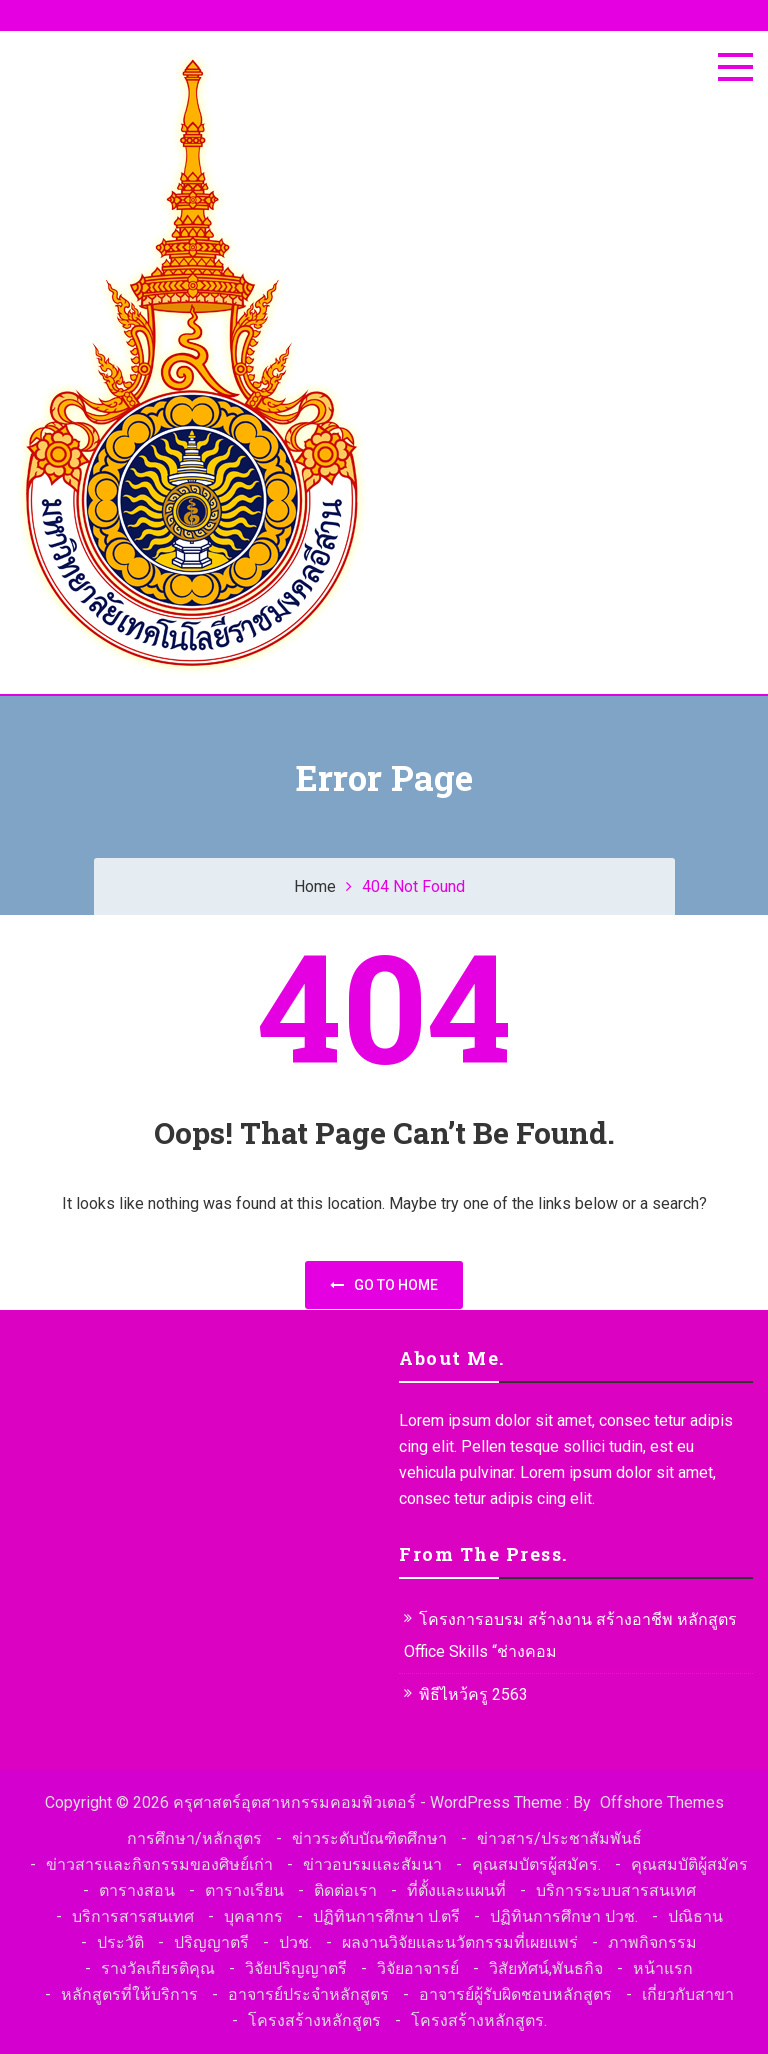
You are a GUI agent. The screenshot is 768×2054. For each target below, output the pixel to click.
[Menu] (735, 67)
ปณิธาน (695, 1916)
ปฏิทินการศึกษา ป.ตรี (386, 1916)
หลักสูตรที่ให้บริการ (129, 1994)
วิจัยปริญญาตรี (296, 1968)
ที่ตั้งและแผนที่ (456, 1890)
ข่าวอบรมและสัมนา (372, 1864)
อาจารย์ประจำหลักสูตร (308, 1994)
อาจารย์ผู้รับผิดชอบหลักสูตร (515, 1994)
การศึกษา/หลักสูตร (194, 1838)
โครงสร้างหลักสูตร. (479, 2020)
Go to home (384, 1285)
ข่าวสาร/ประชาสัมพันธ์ (559, 1838)
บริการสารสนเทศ (133, 1916)
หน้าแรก (663, 1968)
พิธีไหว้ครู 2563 (473, 1694)
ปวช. (295, 1942)
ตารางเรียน (244, 1890)
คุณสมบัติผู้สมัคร (689, 1864)
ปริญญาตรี (211, 1942)
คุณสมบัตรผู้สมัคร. (536, 1864)
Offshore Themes (662, 1802)
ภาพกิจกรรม (652, 1942)
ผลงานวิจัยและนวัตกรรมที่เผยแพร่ (460, 1942)
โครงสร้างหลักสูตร (314, 2020)
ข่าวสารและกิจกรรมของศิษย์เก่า (159, 1864)
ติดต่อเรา (345, 1890)
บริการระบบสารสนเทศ (616, 1890)
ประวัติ (120, 1942)
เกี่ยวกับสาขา (688, 1994)
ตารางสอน (137, 1890)
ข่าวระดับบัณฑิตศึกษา (369, 1838)
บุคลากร (253, 1916)
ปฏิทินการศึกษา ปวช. (564, 1916)
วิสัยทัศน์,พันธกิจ (546, 1968)
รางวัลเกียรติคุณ (158, 1968)
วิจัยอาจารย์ (418, 1968)
